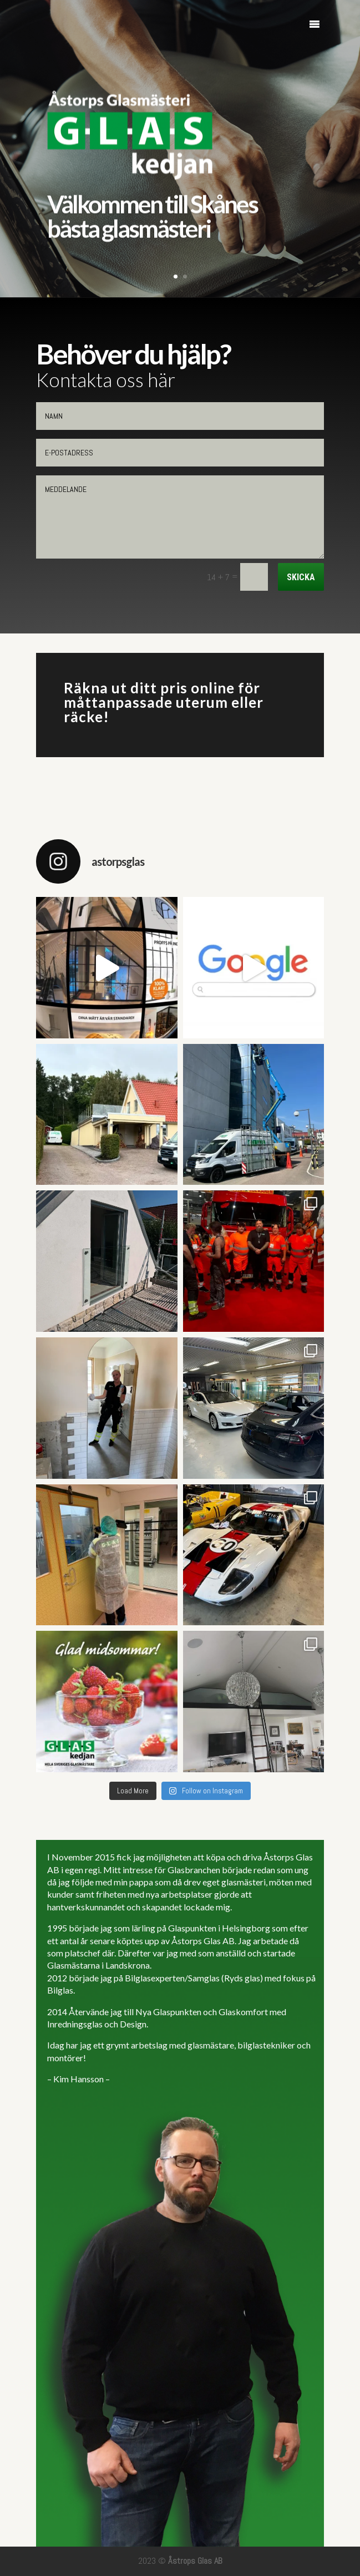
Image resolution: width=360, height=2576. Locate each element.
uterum (202, 702)
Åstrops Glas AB (195, 2561)
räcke (83, 717)
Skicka (301, 577)
